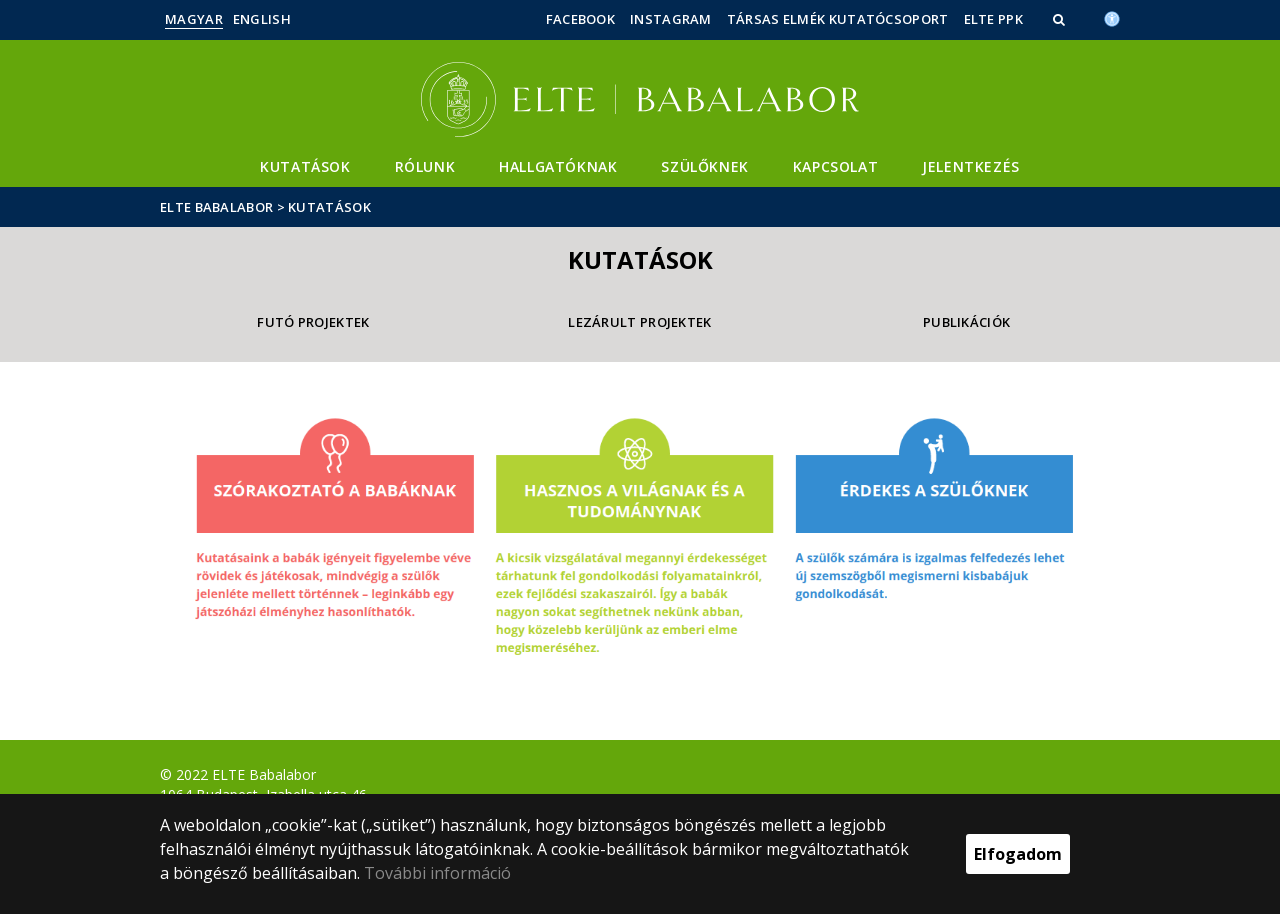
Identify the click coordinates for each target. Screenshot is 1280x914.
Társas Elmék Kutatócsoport (838, 19)
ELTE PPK (993, 19)
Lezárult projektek (639, 322)
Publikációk (966, 322)
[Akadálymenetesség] (1112, 17)
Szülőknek (704, 166)
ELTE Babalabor (216, 207)
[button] (1061, 19)
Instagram (671, 19)
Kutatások (305, 166)
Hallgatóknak (558, 166)
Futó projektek (313, 322)
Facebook (580, 19)
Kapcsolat (835, 166)
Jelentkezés (971, 166)
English (262, 19)
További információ (437, 873)
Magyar (194, 19)
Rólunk (425, 166)
